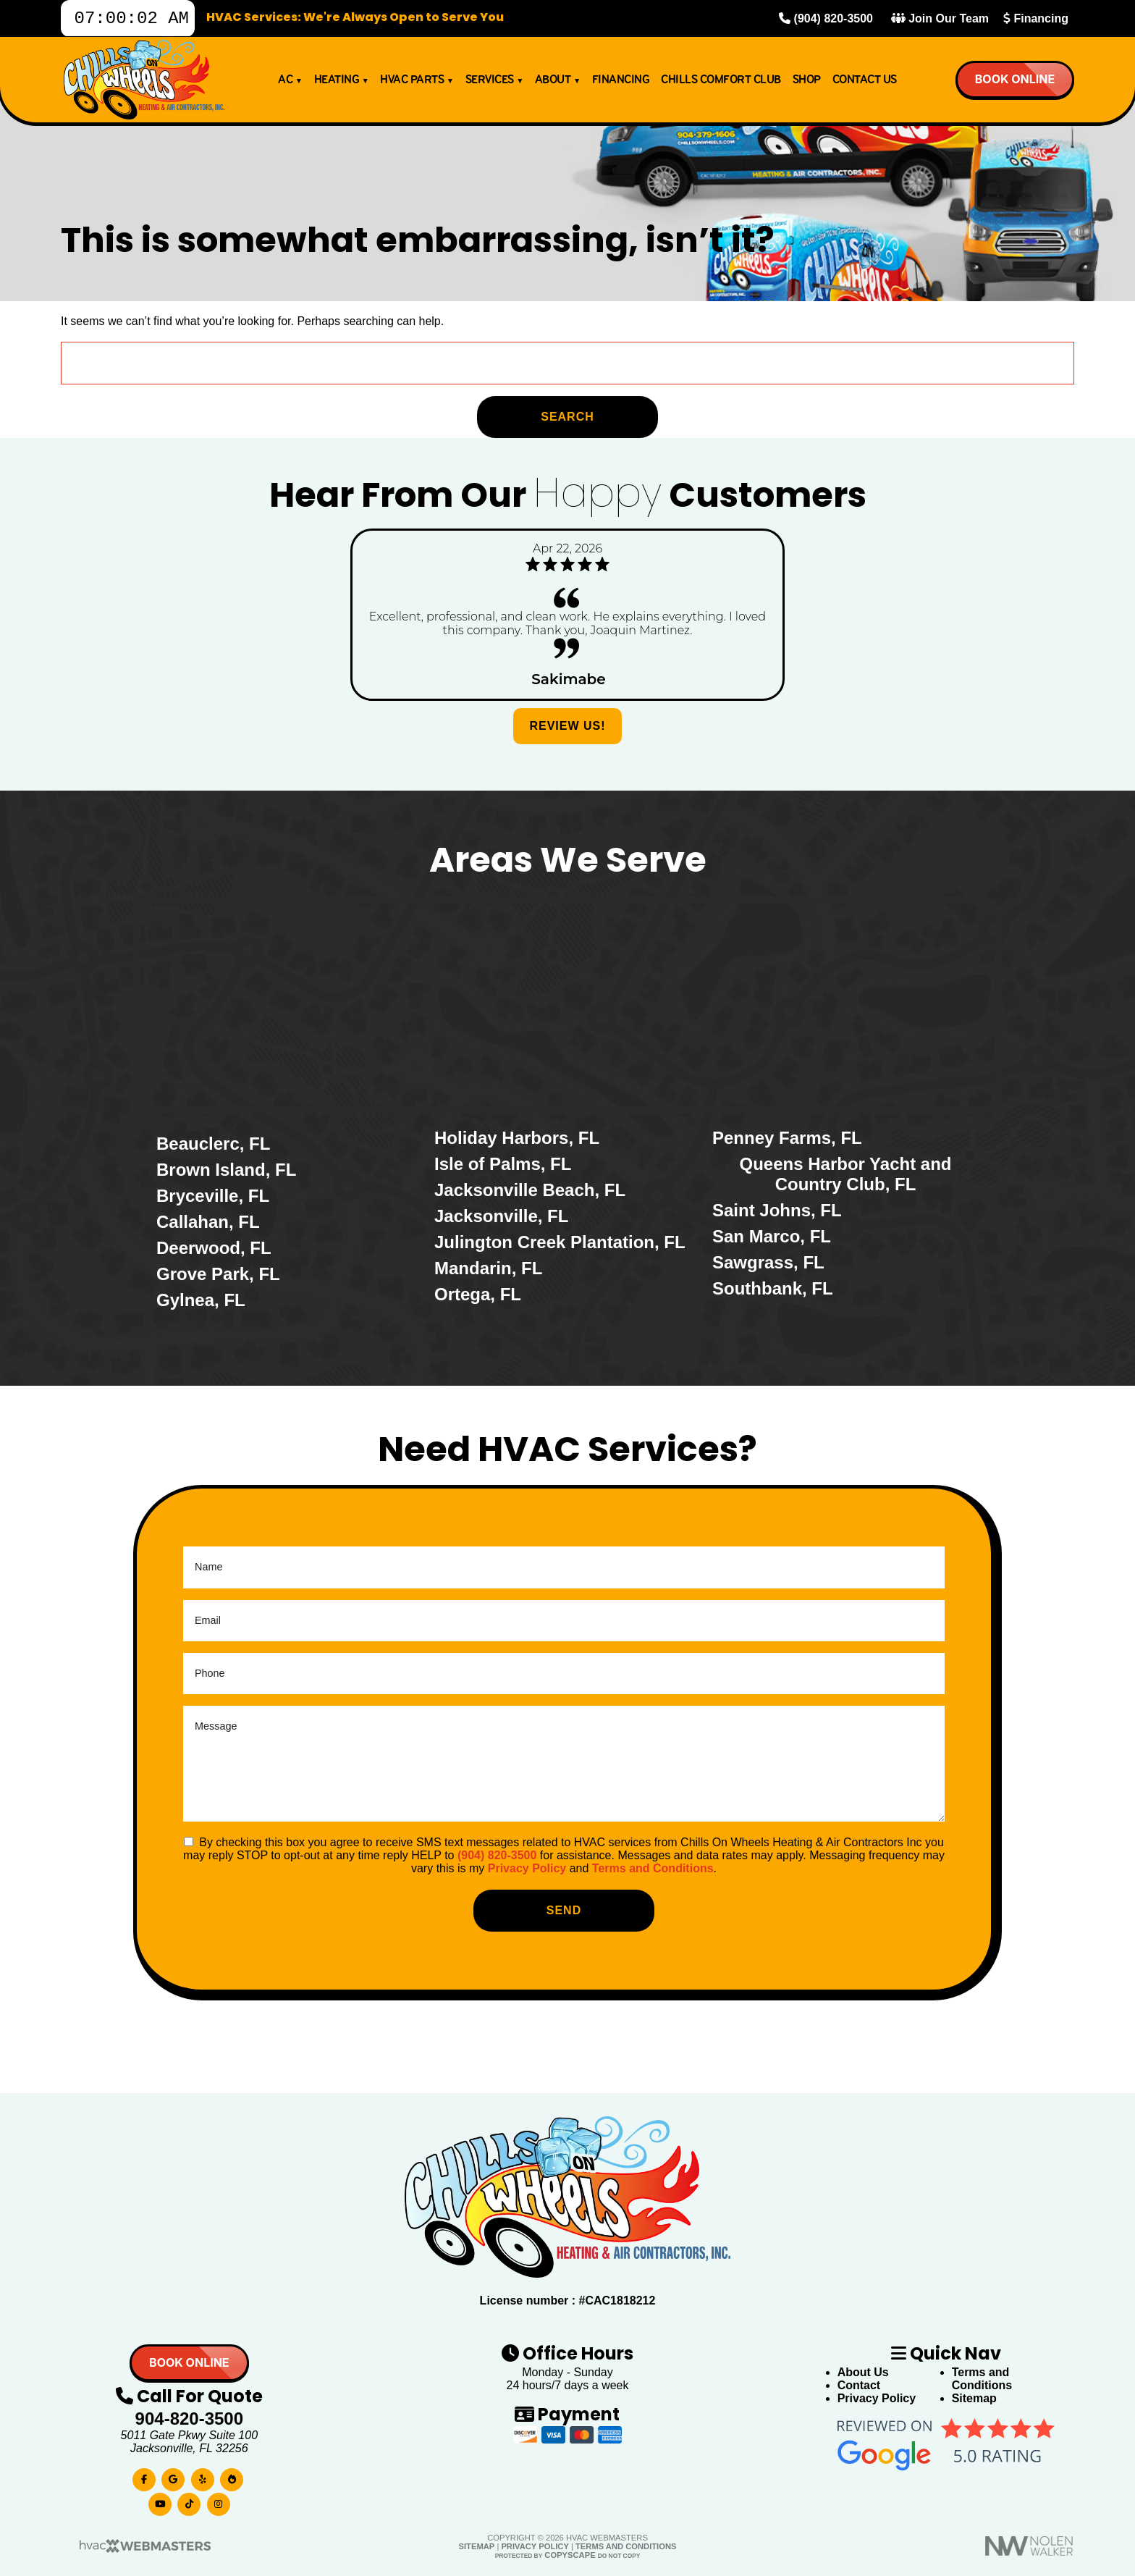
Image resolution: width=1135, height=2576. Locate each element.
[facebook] (144, 2476)
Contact (859, 2385)
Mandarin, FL (488, 1268)
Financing (1035, 20)
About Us (863, 2372)
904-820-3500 (189, 2418)
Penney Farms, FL (787, 1138)
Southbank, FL (772, 1288)
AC (290, 83)
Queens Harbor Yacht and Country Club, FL (846, 1174)
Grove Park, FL (218, 1274)
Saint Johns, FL (777, 1210)
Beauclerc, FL (213, 1143)
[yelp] (202, 2476)
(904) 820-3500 (826, 20)
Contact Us (864, 83)
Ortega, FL (477, 1294)
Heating (341, 83)
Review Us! (567, 726)
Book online (1014, 83)
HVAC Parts (416, 83)
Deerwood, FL (213, 1248)
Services (494, 83)
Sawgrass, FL (768, 1262)
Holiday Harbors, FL (516, 1138)
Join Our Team (940, 20)
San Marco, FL (771, 1236)
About (558, 83)
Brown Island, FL (226, 1169)
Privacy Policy (527, 1868)
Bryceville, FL (212, 1195)
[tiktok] (189, 2501)
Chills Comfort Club (721, 83)
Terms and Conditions (653, 1868)
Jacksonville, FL (501, 1216)
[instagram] (218, 2501)
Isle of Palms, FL (502, 1164)
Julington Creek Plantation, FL (559, 1242)
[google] (173, 2476)
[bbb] (231, 2476)
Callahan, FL (208, 1222)
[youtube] (160, 2501)
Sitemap (974, 2398)
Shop (807, 83)
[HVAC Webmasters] (144, 2550)
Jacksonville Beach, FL (529, 1190)
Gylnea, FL (200, 1300)
